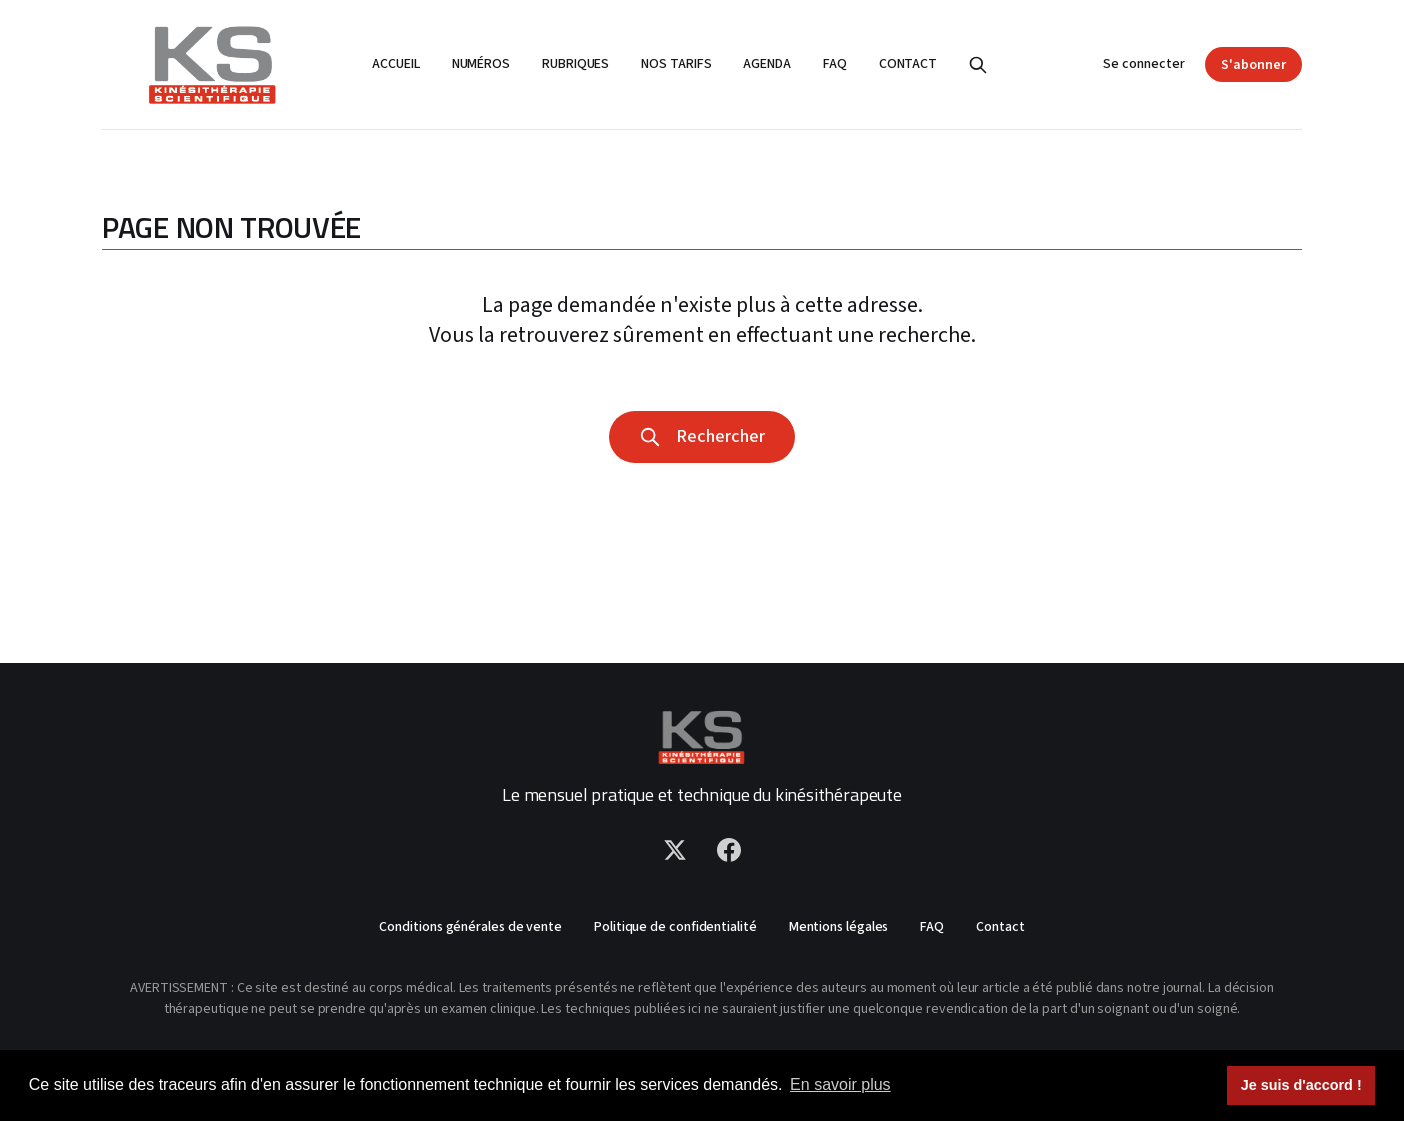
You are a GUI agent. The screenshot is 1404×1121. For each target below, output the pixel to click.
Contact (908, 64)
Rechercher (702, 436)
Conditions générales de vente (470, 927)
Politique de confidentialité (675, 927)
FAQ (835, 64)
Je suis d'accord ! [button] (1301, 1085)
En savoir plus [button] (840, 1084)
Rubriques (575, 64)
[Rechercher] (978, 65)
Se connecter (1144, 64)
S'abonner (1253, 65)
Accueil (395, 64)
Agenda (767, 64)
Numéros (481, 64)
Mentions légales (839, 927)
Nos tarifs (676, 64)
